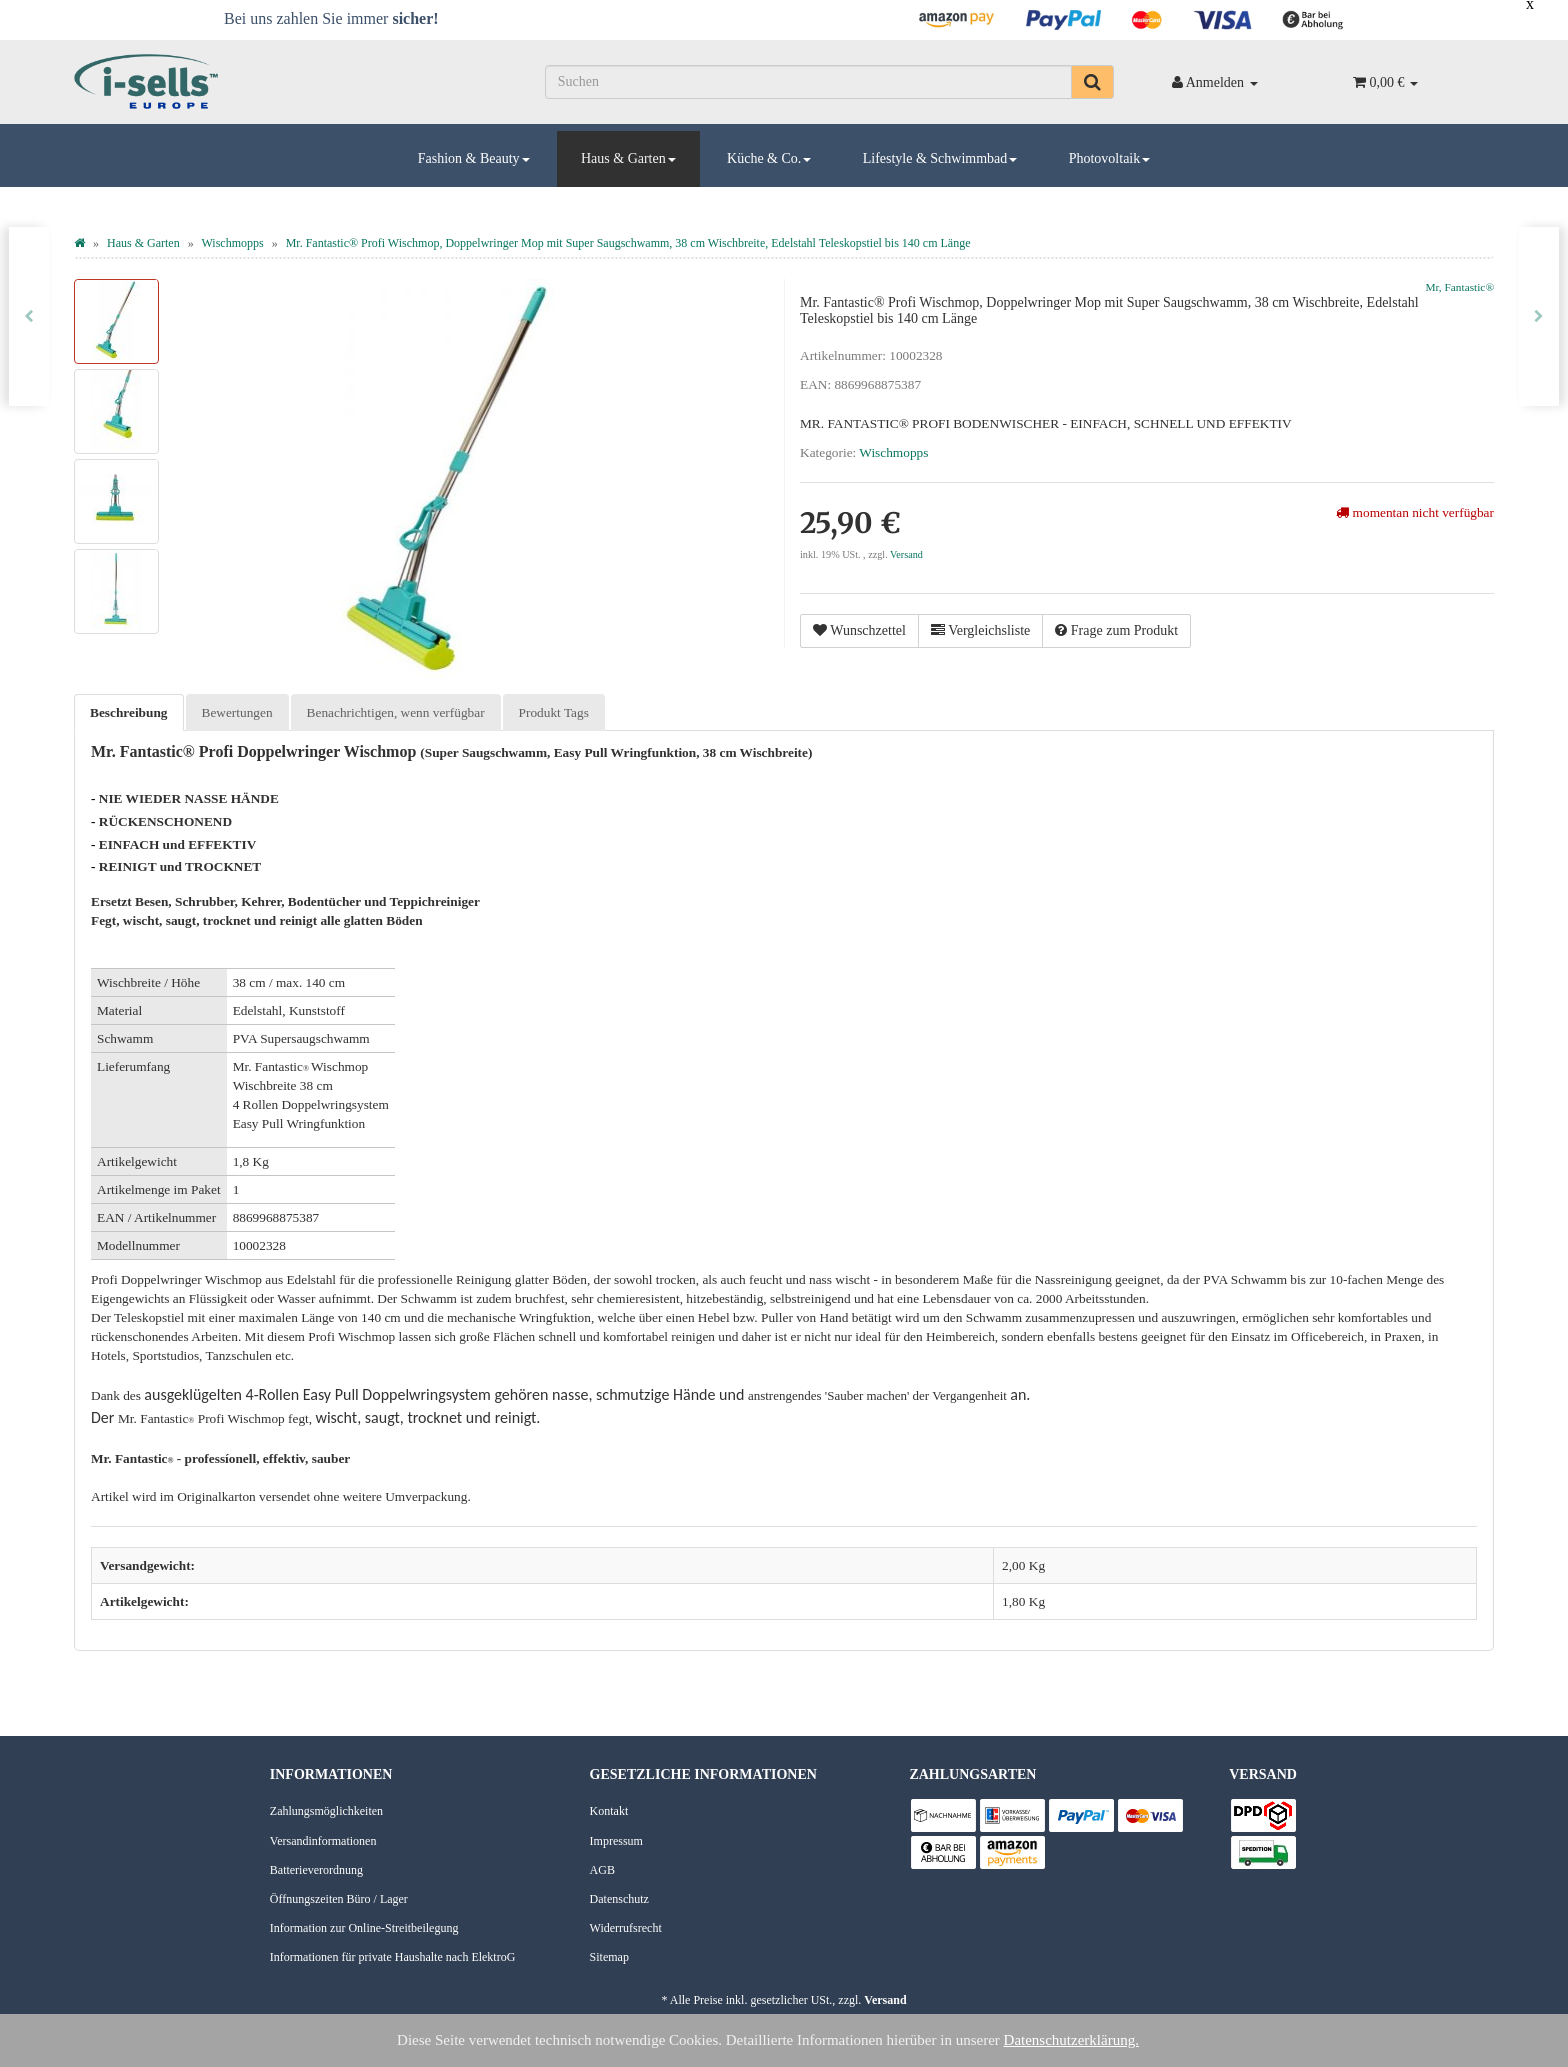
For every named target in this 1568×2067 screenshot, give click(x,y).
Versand (906, 554)
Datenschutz (619, 1899)
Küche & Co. (769, 158)
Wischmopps (893, 452)
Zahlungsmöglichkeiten (326, 1811)
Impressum (616, 1841)
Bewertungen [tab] (237, 712)
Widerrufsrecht (626, 1928)
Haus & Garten (628, 158)
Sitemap (609, 1957)
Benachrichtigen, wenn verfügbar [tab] (396, 712)
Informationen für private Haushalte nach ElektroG (393, 1957)
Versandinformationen (323, 1841)
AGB (602, 1870)
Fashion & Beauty (474, 158)
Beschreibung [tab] (129, 712)
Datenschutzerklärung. (1071, 2040)
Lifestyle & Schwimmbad (940, 158)
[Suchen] (809, 82)
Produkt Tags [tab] (554, 712)
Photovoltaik (1110, 158)
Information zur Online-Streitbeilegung (364, 1928)
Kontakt (609, 1811)
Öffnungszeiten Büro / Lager (339, 1899)
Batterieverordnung (316, 1870)
